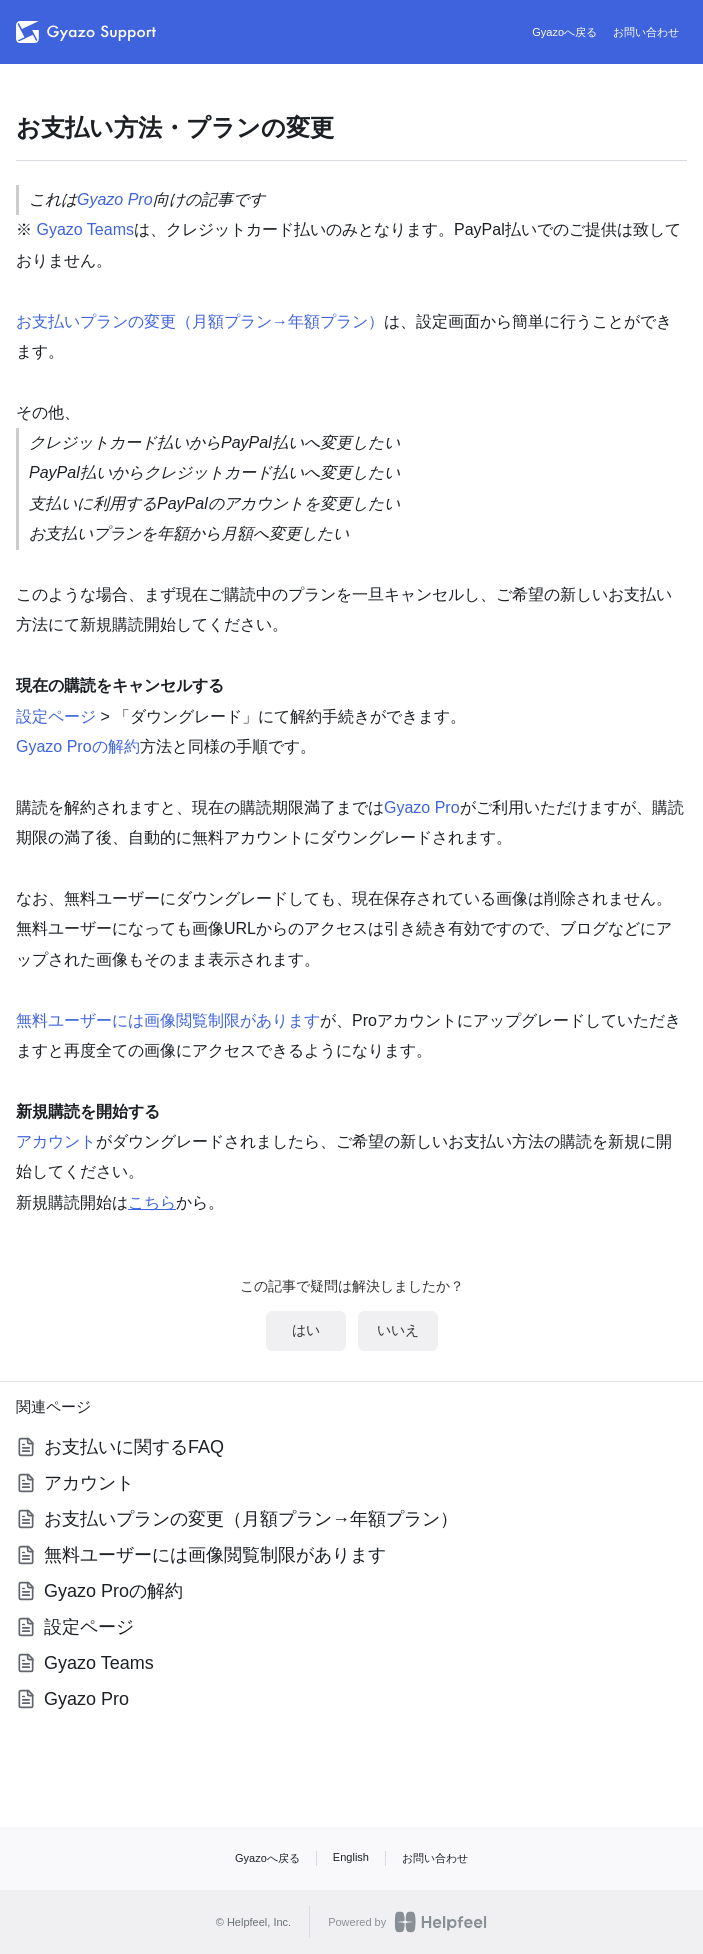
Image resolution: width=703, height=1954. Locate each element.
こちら (152, 1202)
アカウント (56, 1141)
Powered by (407, 1922)
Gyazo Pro (115, 199)
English (351, 1857)
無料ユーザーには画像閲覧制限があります (168, 1020)
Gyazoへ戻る (564, 32)
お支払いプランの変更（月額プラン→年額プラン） (200, 321)
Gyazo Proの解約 (78, 746)
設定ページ (56, 716)
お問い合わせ (646, 32)
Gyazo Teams (85, 229)
